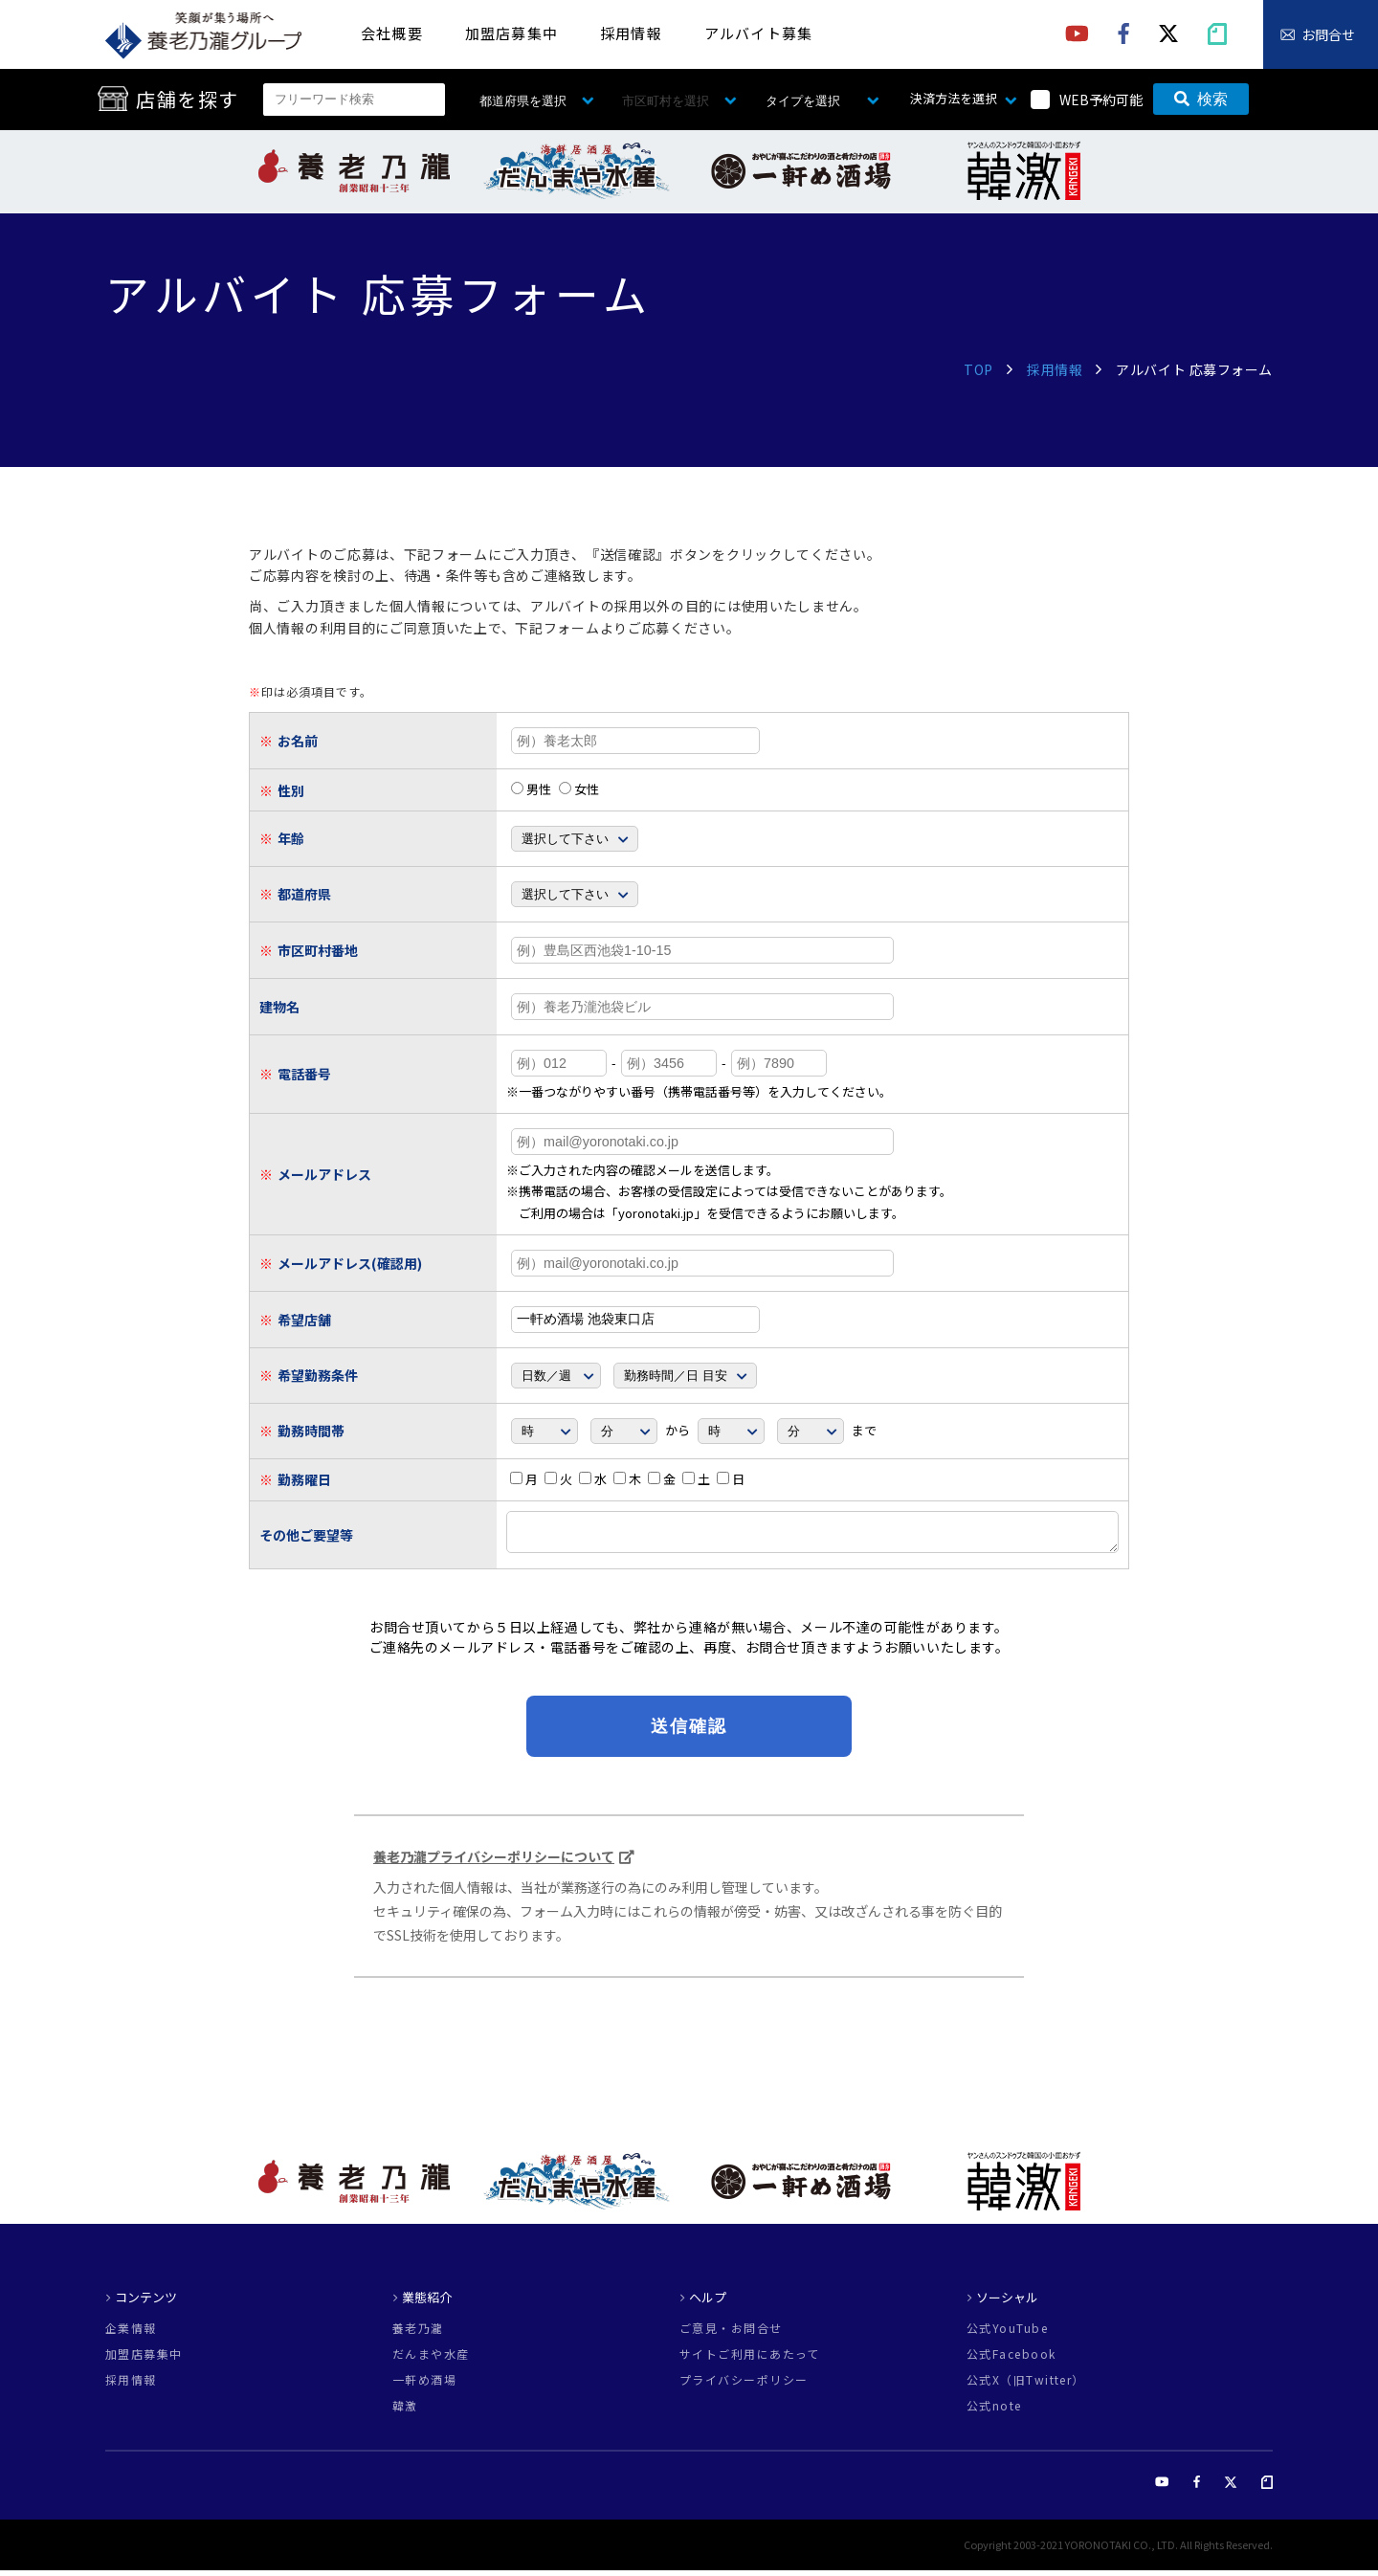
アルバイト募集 (758, 33)
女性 (579, 789)
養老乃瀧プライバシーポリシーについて (493, 1862)
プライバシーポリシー (743, 2385)
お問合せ (1328, 34)
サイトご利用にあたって (749, 2359)
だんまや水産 (431, 2359)
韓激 (405, 2411)
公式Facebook (1011, 2359)
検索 (1201, 99)
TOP (978, 369)
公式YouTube (1007, 2334)
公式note (994, 2411)
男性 (531, 789)
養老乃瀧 (418, 2334)
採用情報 (631, 33)
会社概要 (392, 33)
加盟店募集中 (511, 33)
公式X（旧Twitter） (1026, 2385)
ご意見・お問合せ (731, 2334)
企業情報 (131, 2334)
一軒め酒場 (424, 2385)
